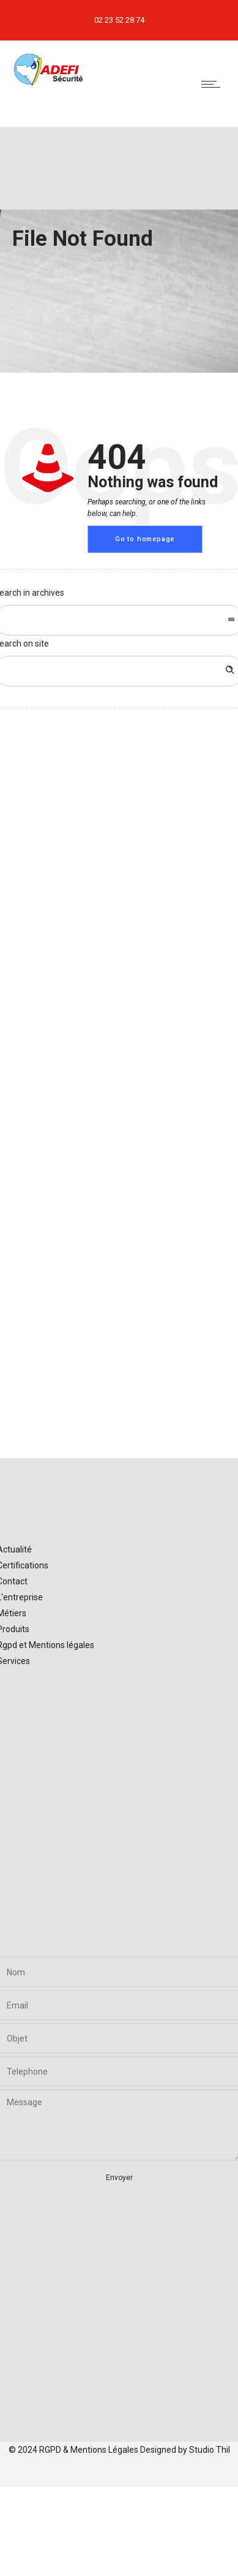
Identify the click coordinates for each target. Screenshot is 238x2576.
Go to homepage (144, 539)
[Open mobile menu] (213, 84)
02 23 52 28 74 (119, 20)
